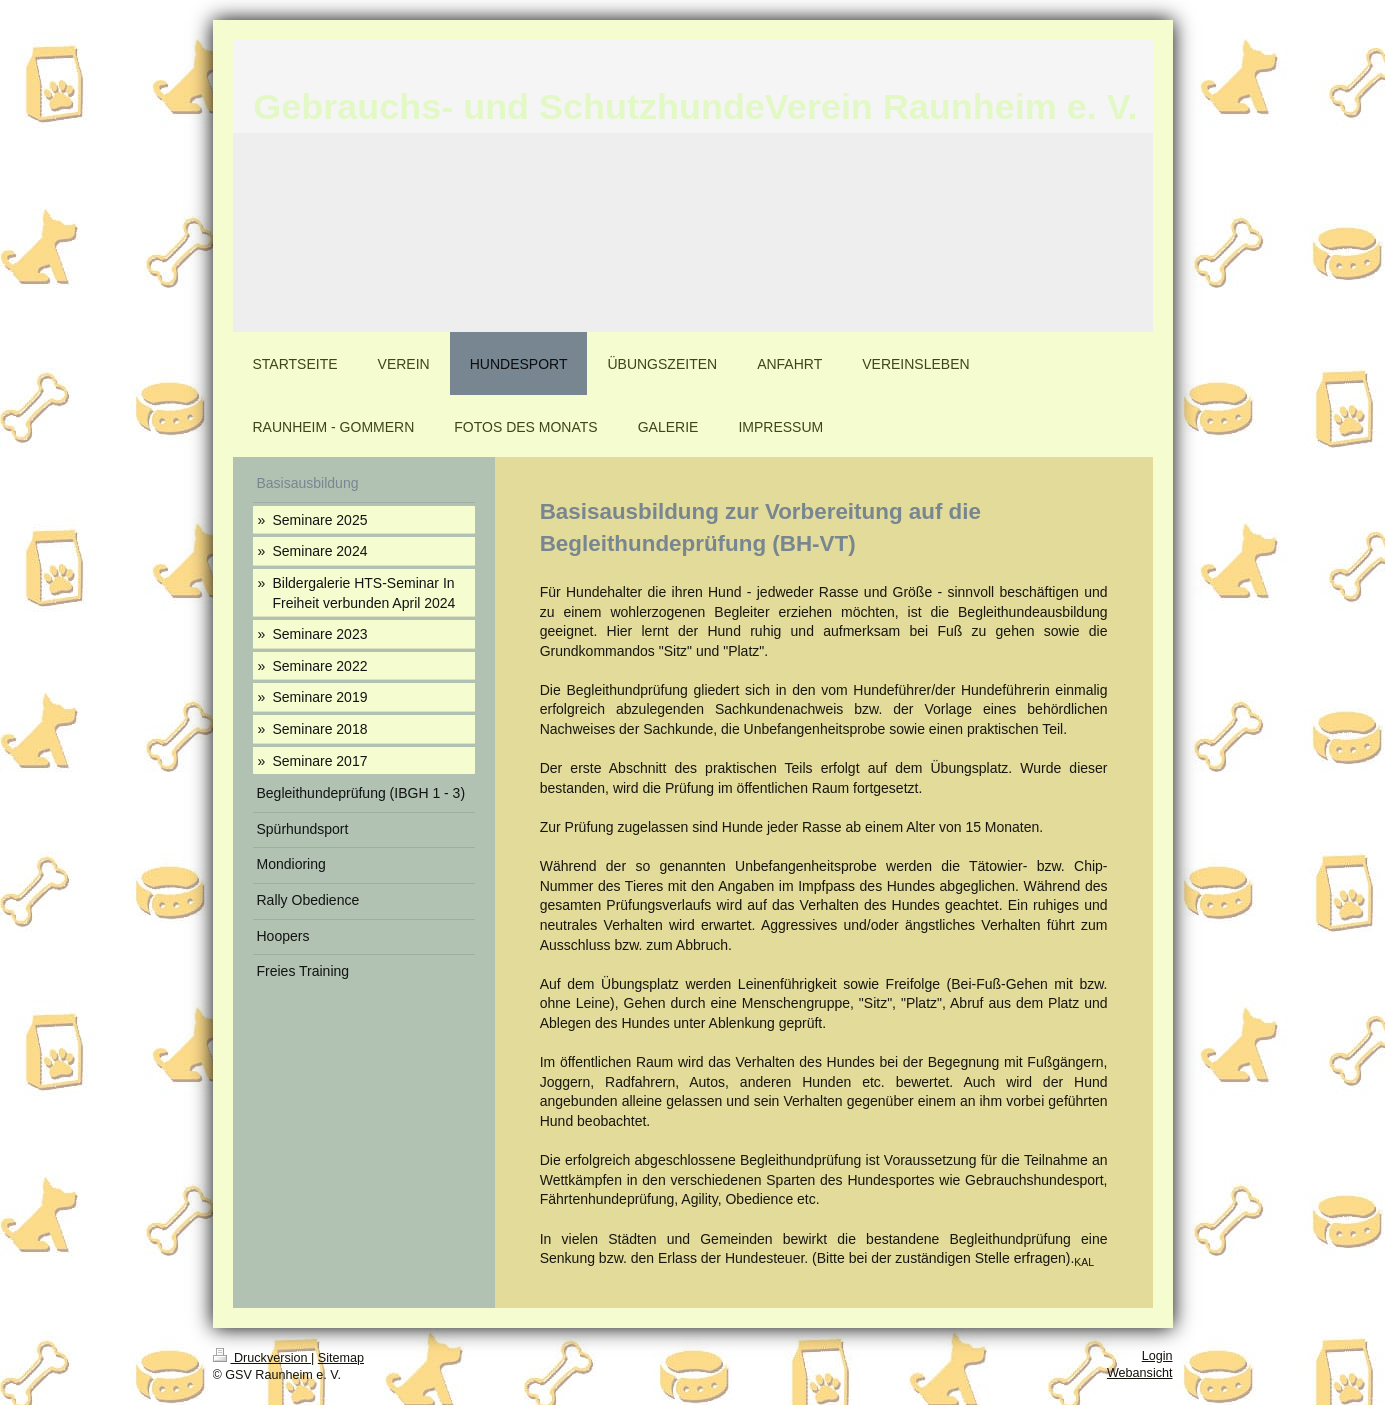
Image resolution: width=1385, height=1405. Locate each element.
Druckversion (262, 1358)
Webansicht (1140, 1373)
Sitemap (341, 1358)
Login (1157, 1356)
